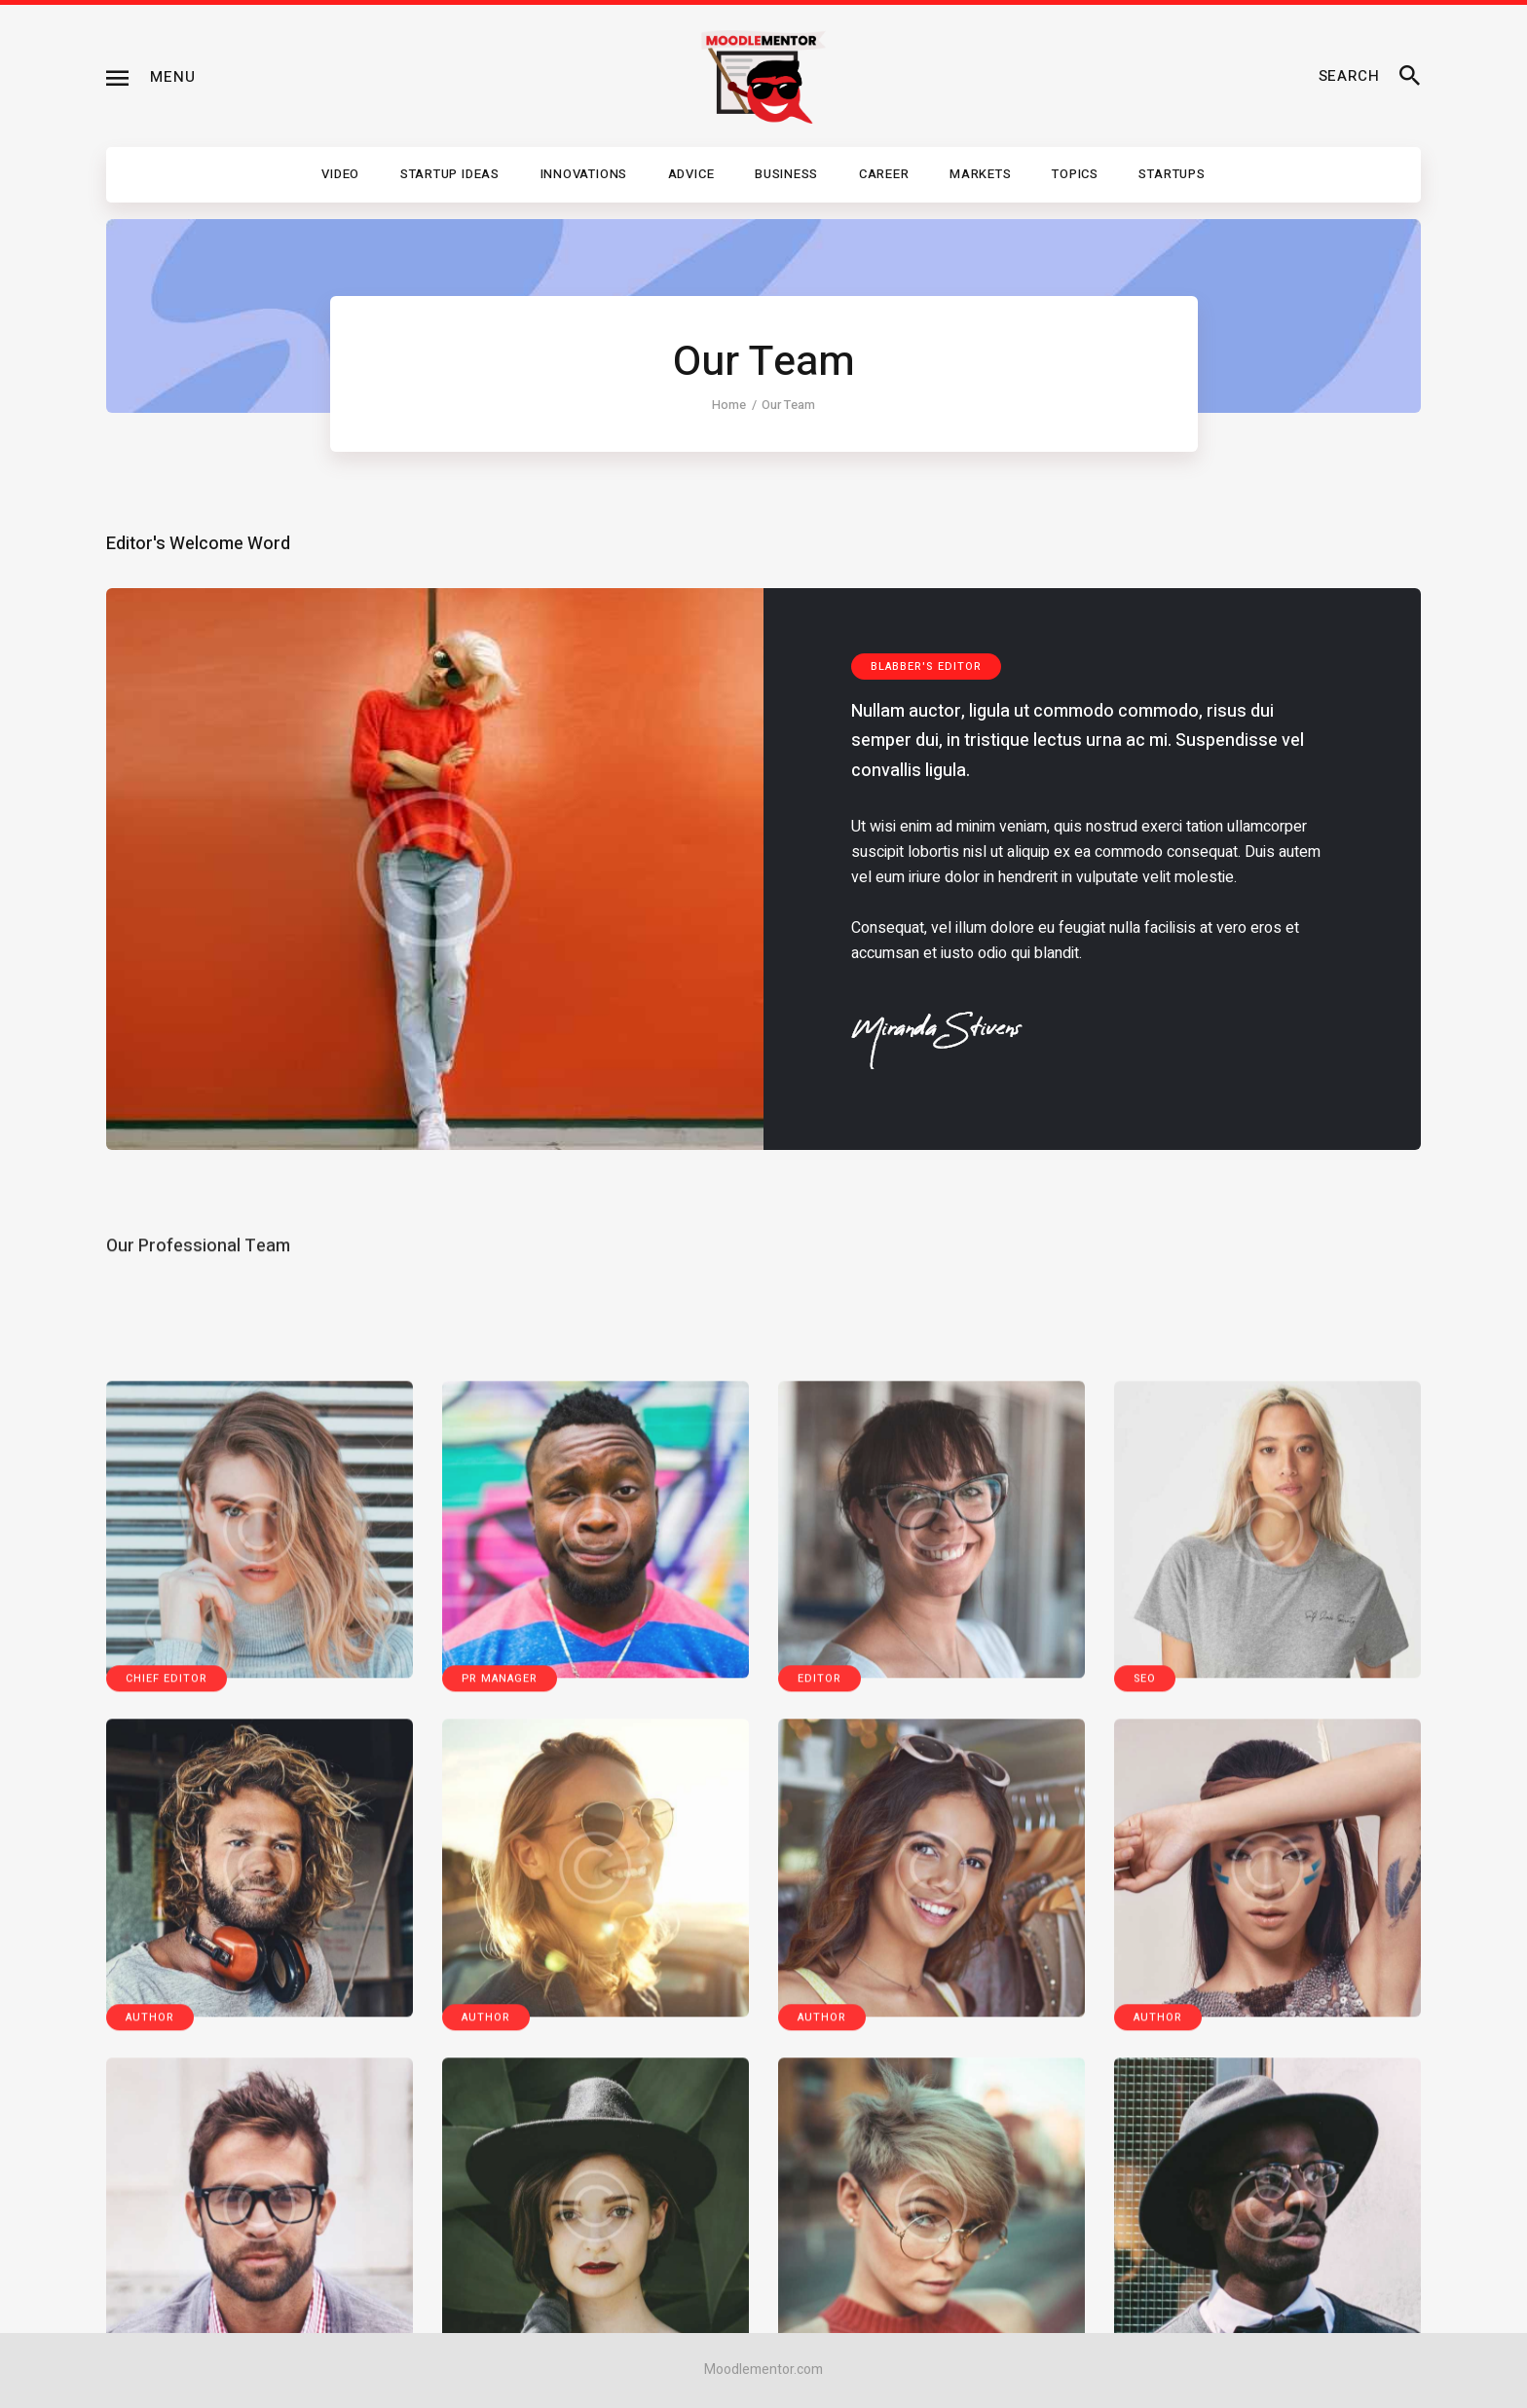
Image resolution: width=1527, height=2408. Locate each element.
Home (729, 404)
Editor (819, 2267)
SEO (1145, 2267)
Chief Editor (166, 2267)
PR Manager (500, 2267)
